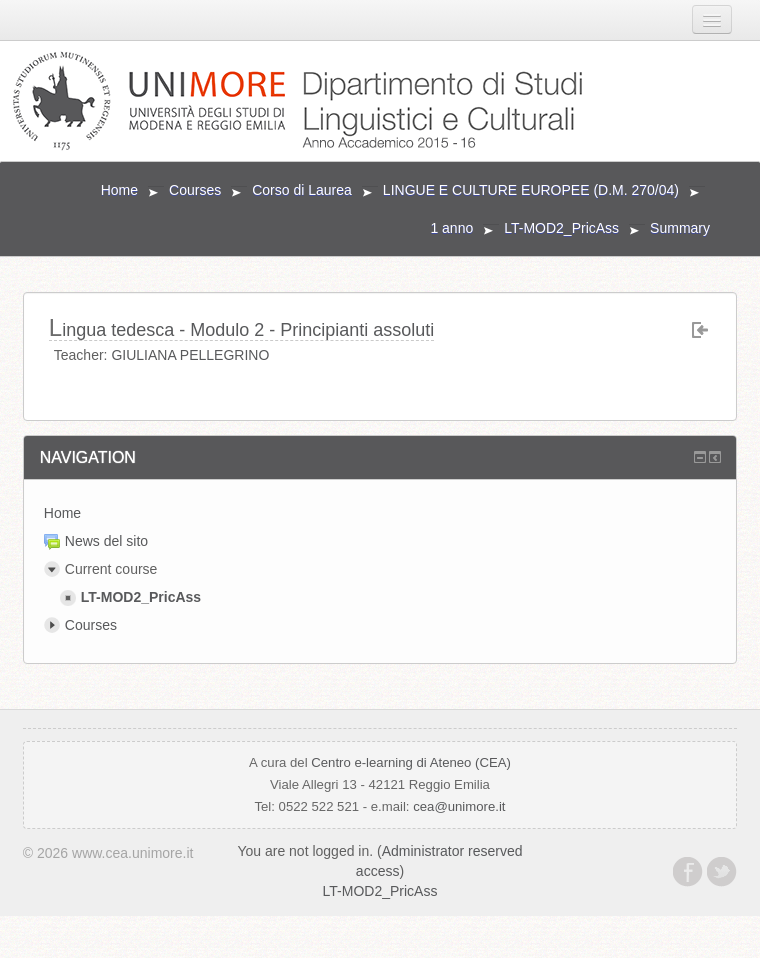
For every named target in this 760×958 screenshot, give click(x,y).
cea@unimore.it (459, 806)
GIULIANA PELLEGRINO (190, 355)
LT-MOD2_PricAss (561, 228)
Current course (111, 569)
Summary (680, 228)
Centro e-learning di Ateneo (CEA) (411, 762)
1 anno (451, 228)
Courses (195, 190)
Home (119, 190)
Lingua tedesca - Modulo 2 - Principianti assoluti (242, 328)
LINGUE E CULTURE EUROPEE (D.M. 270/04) (531, 190)
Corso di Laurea (302, 190)
